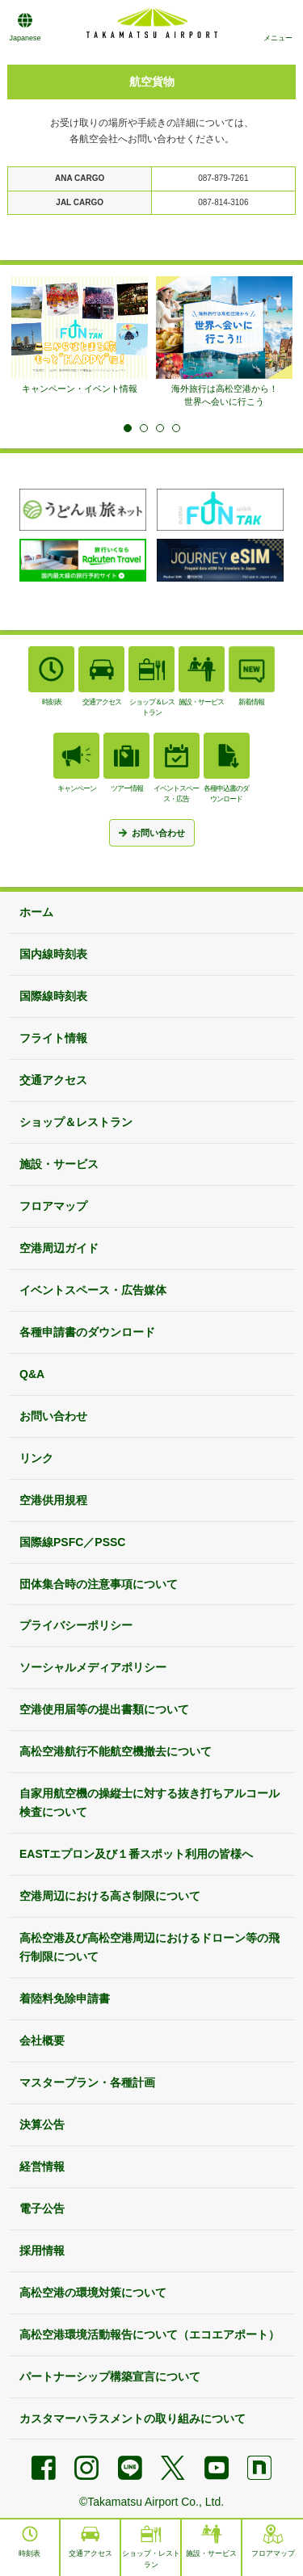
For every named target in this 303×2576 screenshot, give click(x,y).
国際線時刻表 (53, 996)
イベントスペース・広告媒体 (92, 1290)
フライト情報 (53, 1038)
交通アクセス (53, 1080)
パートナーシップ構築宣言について (109, 2376)
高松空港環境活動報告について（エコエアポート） (149, 2334)
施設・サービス (59, 1164)
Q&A (31, 1374)
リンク (36, 1458)
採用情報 (42, 2250)
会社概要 (42, 2040)
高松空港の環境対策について (92, 2292)
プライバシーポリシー (76, 1625)
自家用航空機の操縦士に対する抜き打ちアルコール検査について (149, 1802)
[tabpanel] (79, 335)
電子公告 (42, 2208)
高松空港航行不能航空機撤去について (115, 1751)
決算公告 (42, 2124)
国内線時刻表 (53, 954)
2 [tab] (144, 428)
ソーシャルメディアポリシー (92, 1667)
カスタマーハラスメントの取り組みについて (132, 2418)
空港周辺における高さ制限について (109, 1895)
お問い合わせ (53, 1416)
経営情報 (42, 2166)
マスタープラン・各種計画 (87, 2082)
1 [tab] (128, 428)
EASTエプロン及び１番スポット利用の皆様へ (136, 1853)
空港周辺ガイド (59, 1248)
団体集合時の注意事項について (98, 1584)
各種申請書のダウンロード (87, 1332)
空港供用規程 (53, 1500)
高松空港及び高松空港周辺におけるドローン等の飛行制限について (149, 1947)
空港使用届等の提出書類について (104, 1709)
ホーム (36, 912)
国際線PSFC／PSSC (72, 1542)
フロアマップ (53, 1206)
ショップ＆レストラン (76, 1122)
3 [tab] (160, 428)
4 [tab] (176, 428)
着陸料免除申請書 (64, 1998)
